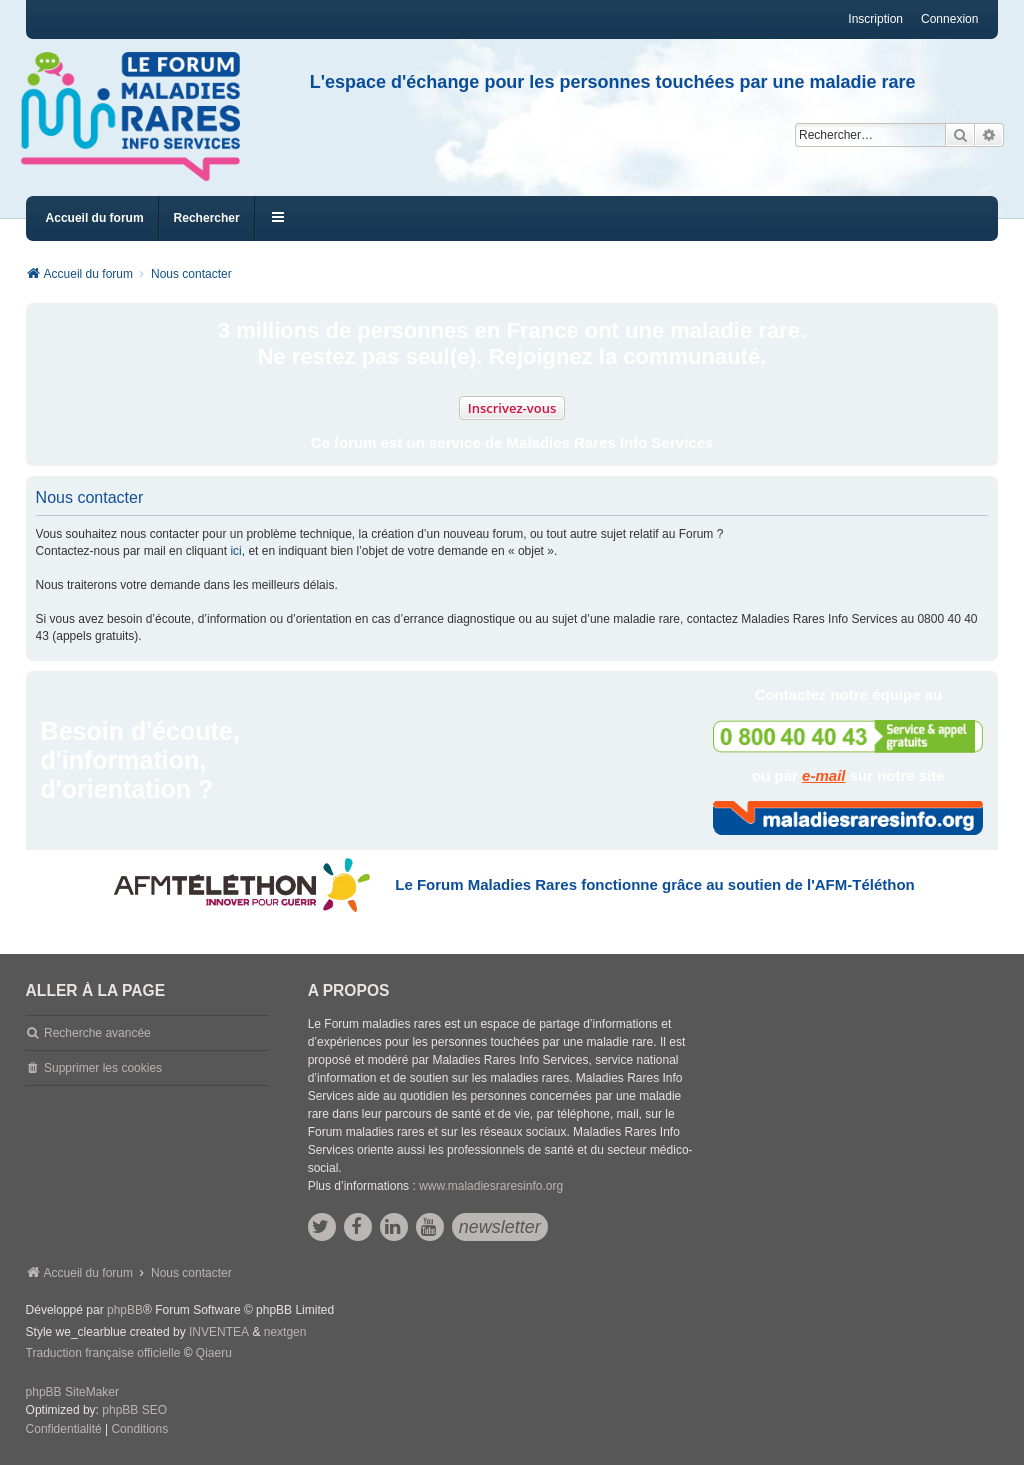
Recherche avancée (97, 1033)
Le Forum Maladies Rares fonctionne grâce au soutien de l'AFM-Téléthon (654, 884)
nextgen (285, 1332)
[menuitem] (64, 1430)
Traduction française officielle (103, 1353)
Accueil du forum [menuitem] (95, 218)
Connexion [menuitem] (949, 19)
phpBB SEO (134, 1410)
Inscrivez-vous (512, 408)
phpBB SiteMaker (72, 1392)
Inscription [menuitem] (875, 19)
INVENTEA (219, 1332)
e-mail (823, 775)
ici (235, 551)
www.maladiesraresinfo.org (491, 1186)
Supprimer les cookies (103, 1068)
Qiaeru (214, 1353)
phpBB (125, 1310)
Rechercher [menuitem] (207, 218)
